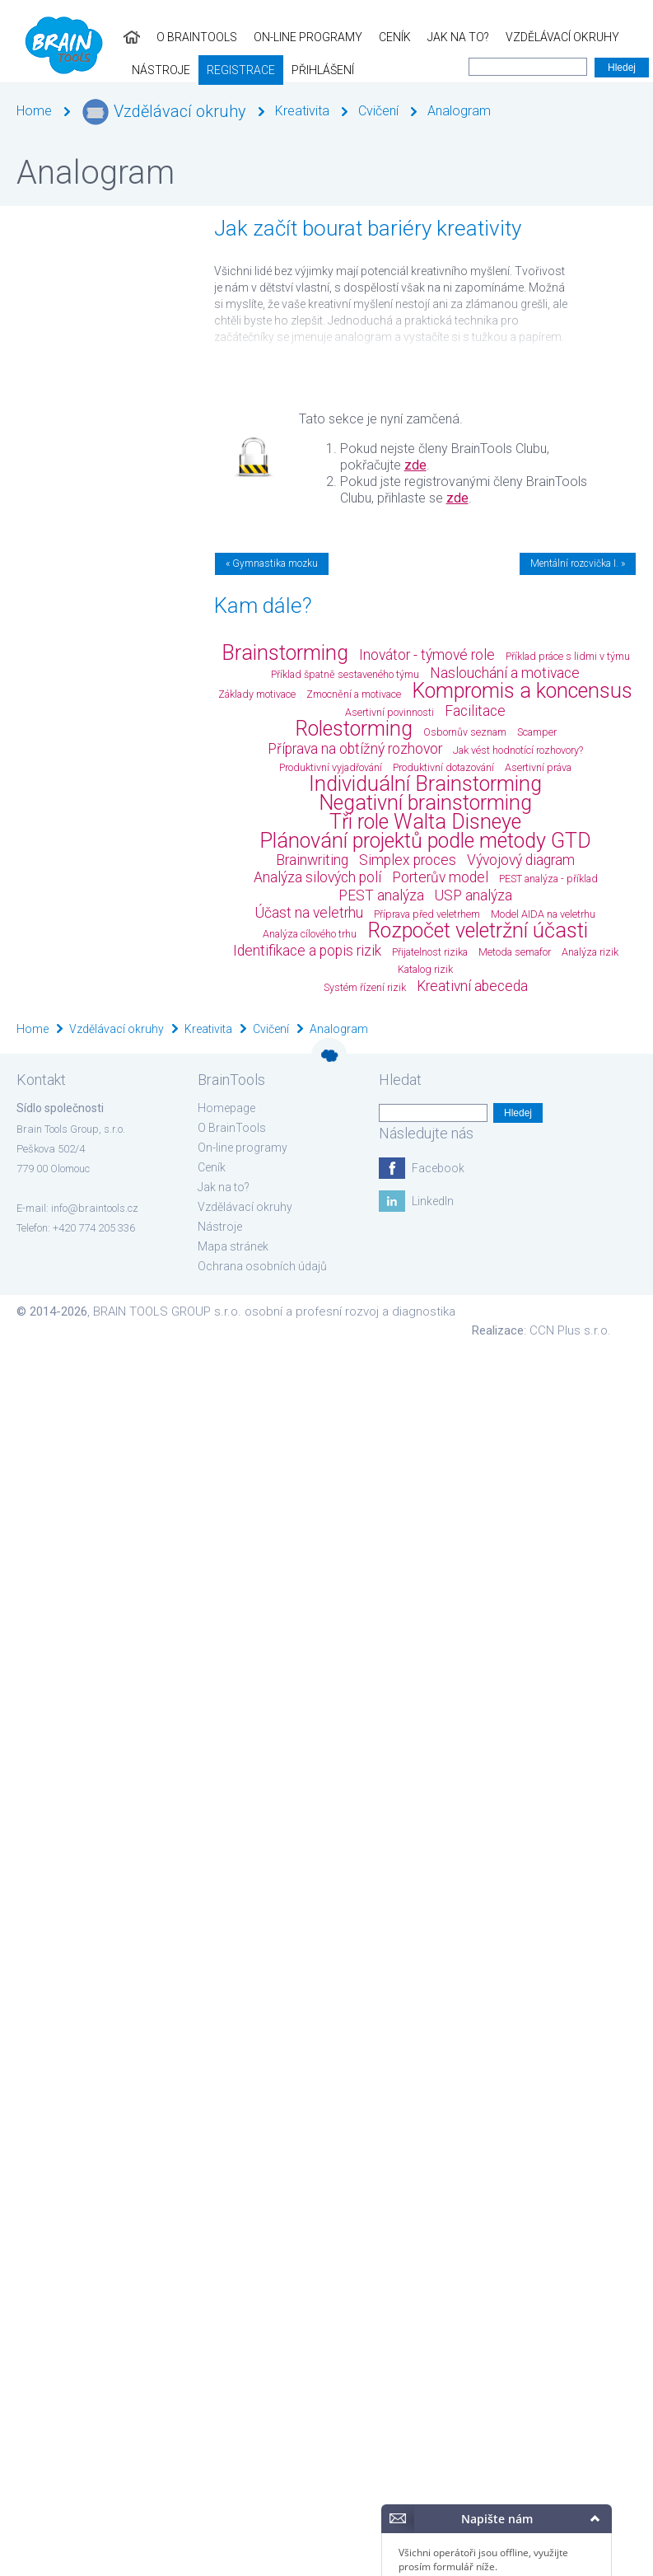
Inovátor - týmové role (427, 655)
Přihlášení (124, 70)
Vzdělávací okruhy (439, 37)
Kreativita (302, 111)
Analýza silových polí (317, 877)
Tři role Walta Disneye (425, 822)
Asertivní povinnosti (389, 712)
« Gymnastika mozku (272, 563)
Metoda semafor (514, 952)
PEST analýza (381, 895)
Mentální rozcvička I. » (577, 563)
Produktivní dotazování (443, 767)
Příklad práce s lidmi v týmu (568, 656)
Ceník (271, 37)
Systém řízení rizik (365, 987)
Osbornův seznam (464, 732)
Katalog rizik (425, 969)
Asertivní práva (538, 767)
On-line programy (184, 37)
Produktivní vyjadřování (330, 767)
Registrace (42, 70)
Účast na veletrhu (309, 913)
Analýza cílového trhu (310, 934)
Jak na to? (335, 37)
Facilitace (475, 711)
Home (34, 111)
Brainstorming (285, 653)
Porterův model (440, 877)
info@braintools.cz (94, 1208)
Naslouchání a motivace (505, 673)
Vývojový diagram (521, 860)
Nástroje (541, 37)
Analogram (459, 111)
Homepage (226, 1108)
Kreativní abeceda (472, 986)
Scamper (537, 732)
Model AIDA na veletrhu (543, 914)
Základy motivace (257, 694)
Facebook (438, 1168)
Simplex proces (407, 860)
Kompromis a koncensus (522, 691)
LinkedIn (433, 1201)
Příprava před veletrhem (427, 914)
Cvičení (378, 111)
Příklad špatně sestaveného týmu (345, 674)
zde (415, 465)
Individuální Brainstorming (425, 784)
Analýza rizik (590, 952)
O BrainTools (73, 37)
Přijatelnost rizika (430, 952)
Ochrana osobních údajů (262, 1266)
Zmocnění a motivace (353, 694)
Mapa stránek (233, 1246)
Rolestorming (354, 729)
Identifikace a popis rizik (307, 950)
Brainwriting (312, 860)
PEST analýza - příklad (548, 878)
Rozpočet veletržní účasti (477, 930)
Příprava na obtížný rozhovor (355, 749)
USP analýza (473, 895)
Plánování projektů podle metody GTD (425, 841)
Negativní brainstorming (425, 803)
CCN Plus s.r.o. (570, 1330)
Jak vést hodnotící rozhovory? (518, 750)
